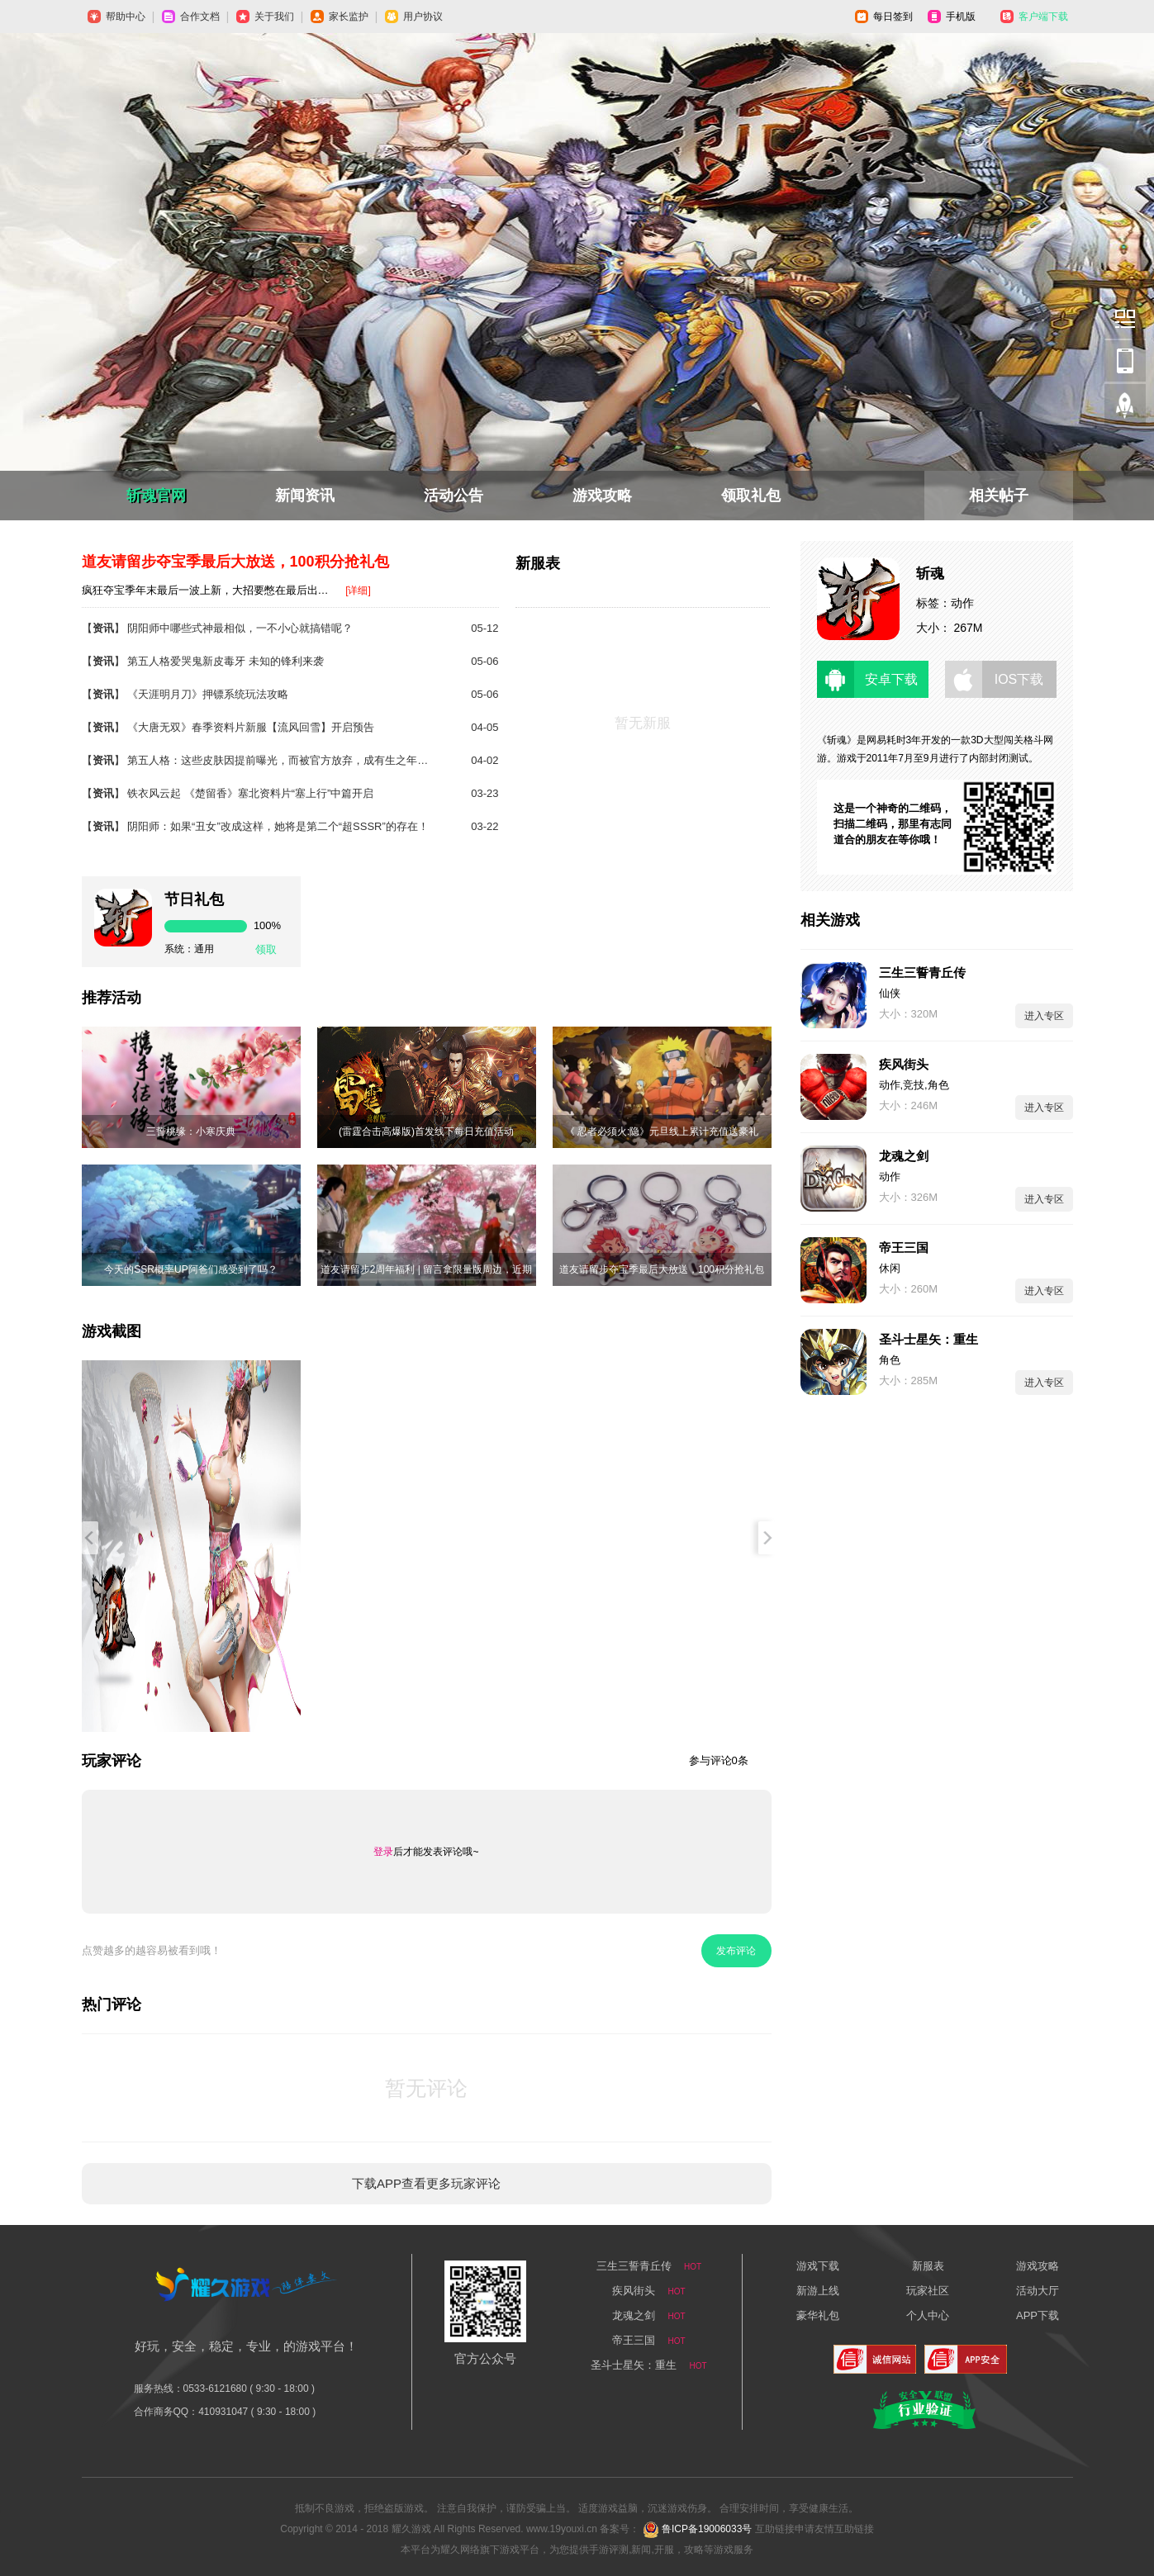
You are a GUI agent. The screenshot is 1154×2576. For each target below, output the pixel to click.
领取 (266, 949)
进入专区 (1044, 1016)
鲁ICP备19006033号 (707, 2529)
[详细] (358, 590)
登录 (383, 1851)
